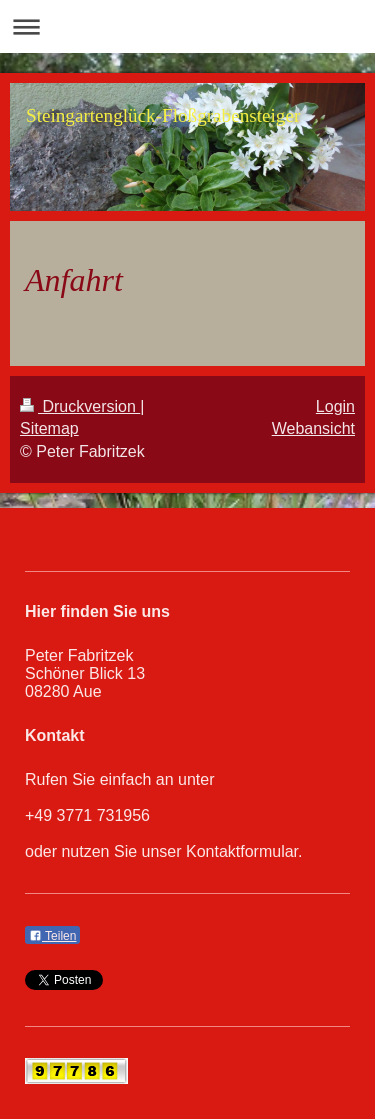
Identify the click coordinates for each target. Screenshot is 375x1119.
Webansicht (313, 428)
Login (335, 406)
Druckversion (80, 406)
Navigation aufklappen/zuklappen (187, 26)
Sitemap (49, 428)
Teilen (52, 936)
